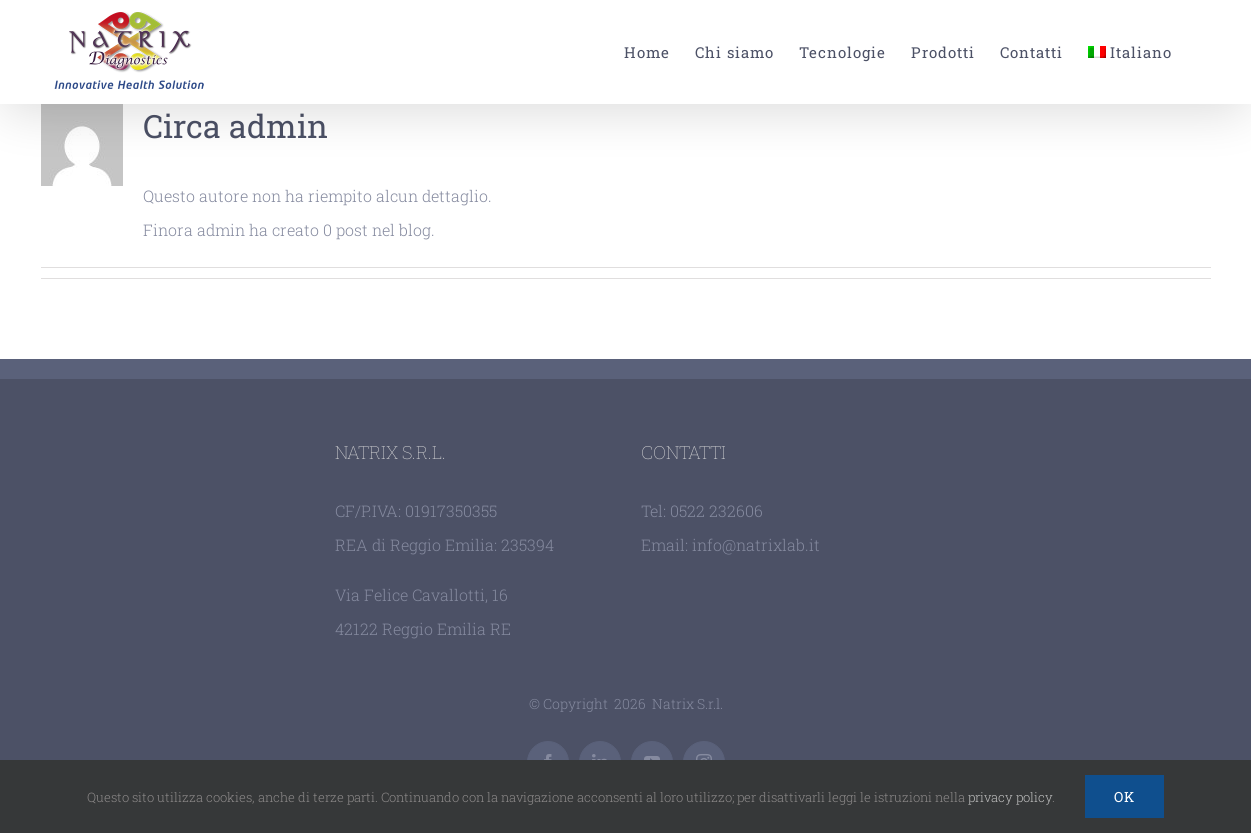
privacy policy (1010, 797)
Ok (1124, 796)
